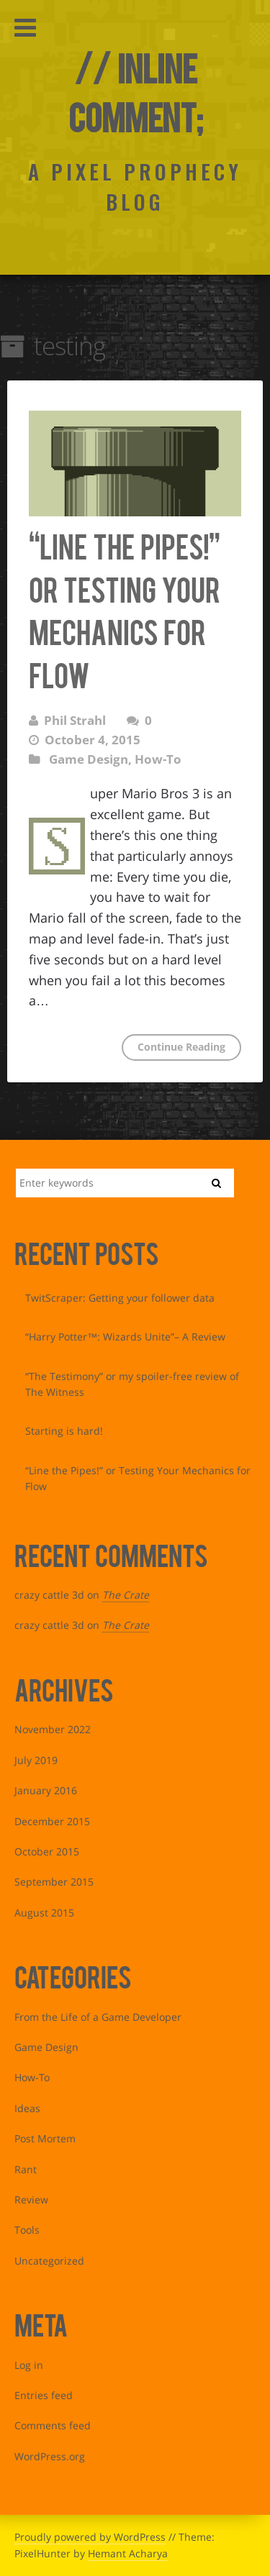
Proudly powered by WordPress (90, 2537)
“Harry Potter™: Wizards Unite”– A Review (125, 1336)
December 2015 (52, 1821)
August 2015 (44, 1912)
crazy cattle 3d (49, 1595)
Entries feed (43, 2395)
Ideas (27, 2108)
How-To (158, 759)
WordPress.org (49, 2456)
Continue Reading (181, 1047)
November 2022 (52, 1729)
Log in (28, 2365)
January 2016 (45, 1790)
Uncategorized (49, 2260)
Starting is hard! (64, 1431)
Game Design (88, 759)
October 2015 (46, 1851)
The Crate (125, 1595)
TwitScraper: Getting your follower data (120, 1298)
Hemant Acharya (128, 2553)
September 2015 (54, 1881)
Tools (27, 2230)
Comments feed (52, 2425)
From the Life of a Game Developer (97, 2017)
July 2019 (36, 1760)
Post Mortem (45, 2138)
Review (31, 2199)
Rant (25, 2169)
